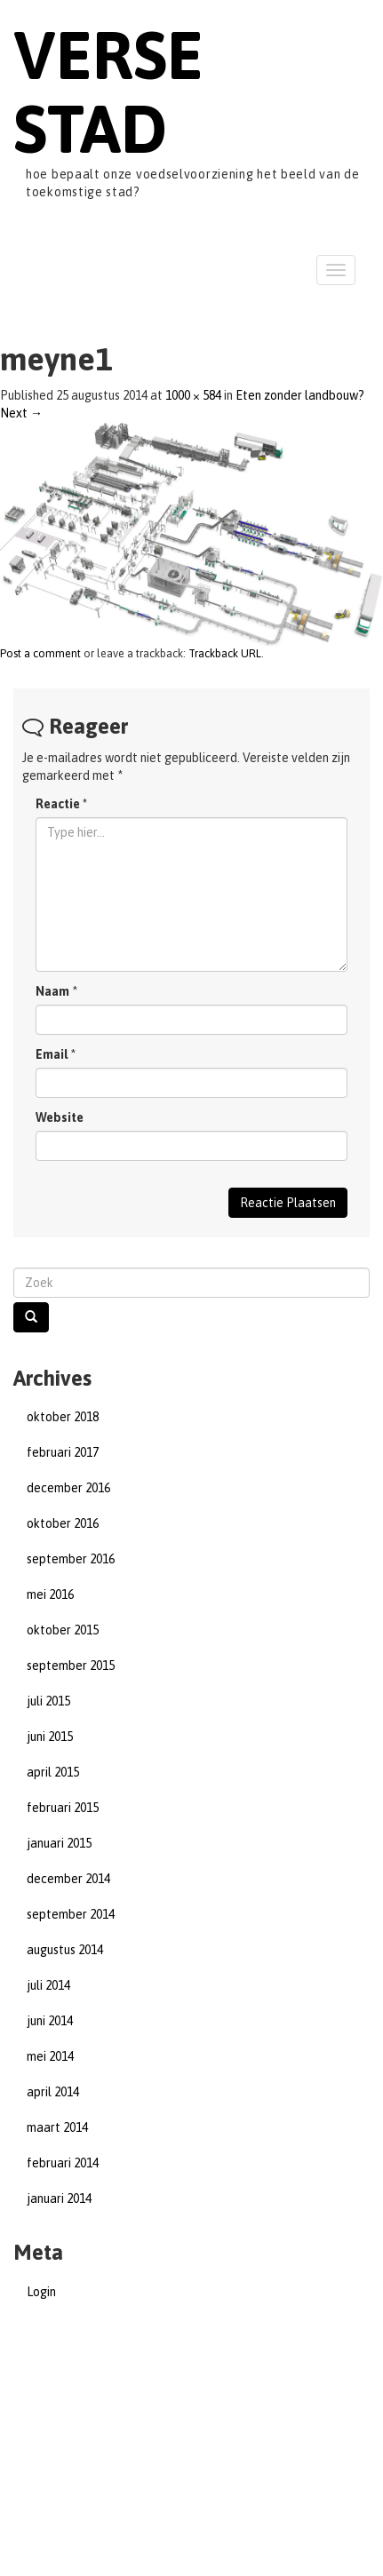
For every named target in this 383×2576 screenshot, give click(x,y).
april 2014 (53, 2092)
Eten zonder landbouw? (299, 395)
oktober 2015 (63, 1630)
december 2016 (68, 1488)
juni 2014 (50, 2021)
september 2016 (71, 1559)
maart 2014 (57, 2127)
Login (41, 2292)
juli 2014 (48, 1985)
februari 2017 (63, 1452)
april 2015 (53, 1772)
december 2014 (68, 1879)
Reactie (61, 804)
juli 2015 (48, 1701)
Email (52, 1054)
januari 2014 (59, 2198)
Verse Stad (108, 91)
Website (60, 1117)
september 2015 (71, 1665)
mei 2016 (50, 1594)
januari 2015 (59, 1843)
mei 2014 (50, 2056)
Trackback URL (224, 653)
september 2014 (71, 1914)
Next (21, 413)
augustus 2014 (65, 1950)
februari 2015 (63, 1808)
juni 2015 (50, 1736)
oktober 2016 (63, 1523)
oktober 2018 (63, 1417)
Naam (52, 991)
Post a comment (40, 653)
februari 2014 (63, 2163)
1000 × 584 (193, 395)
